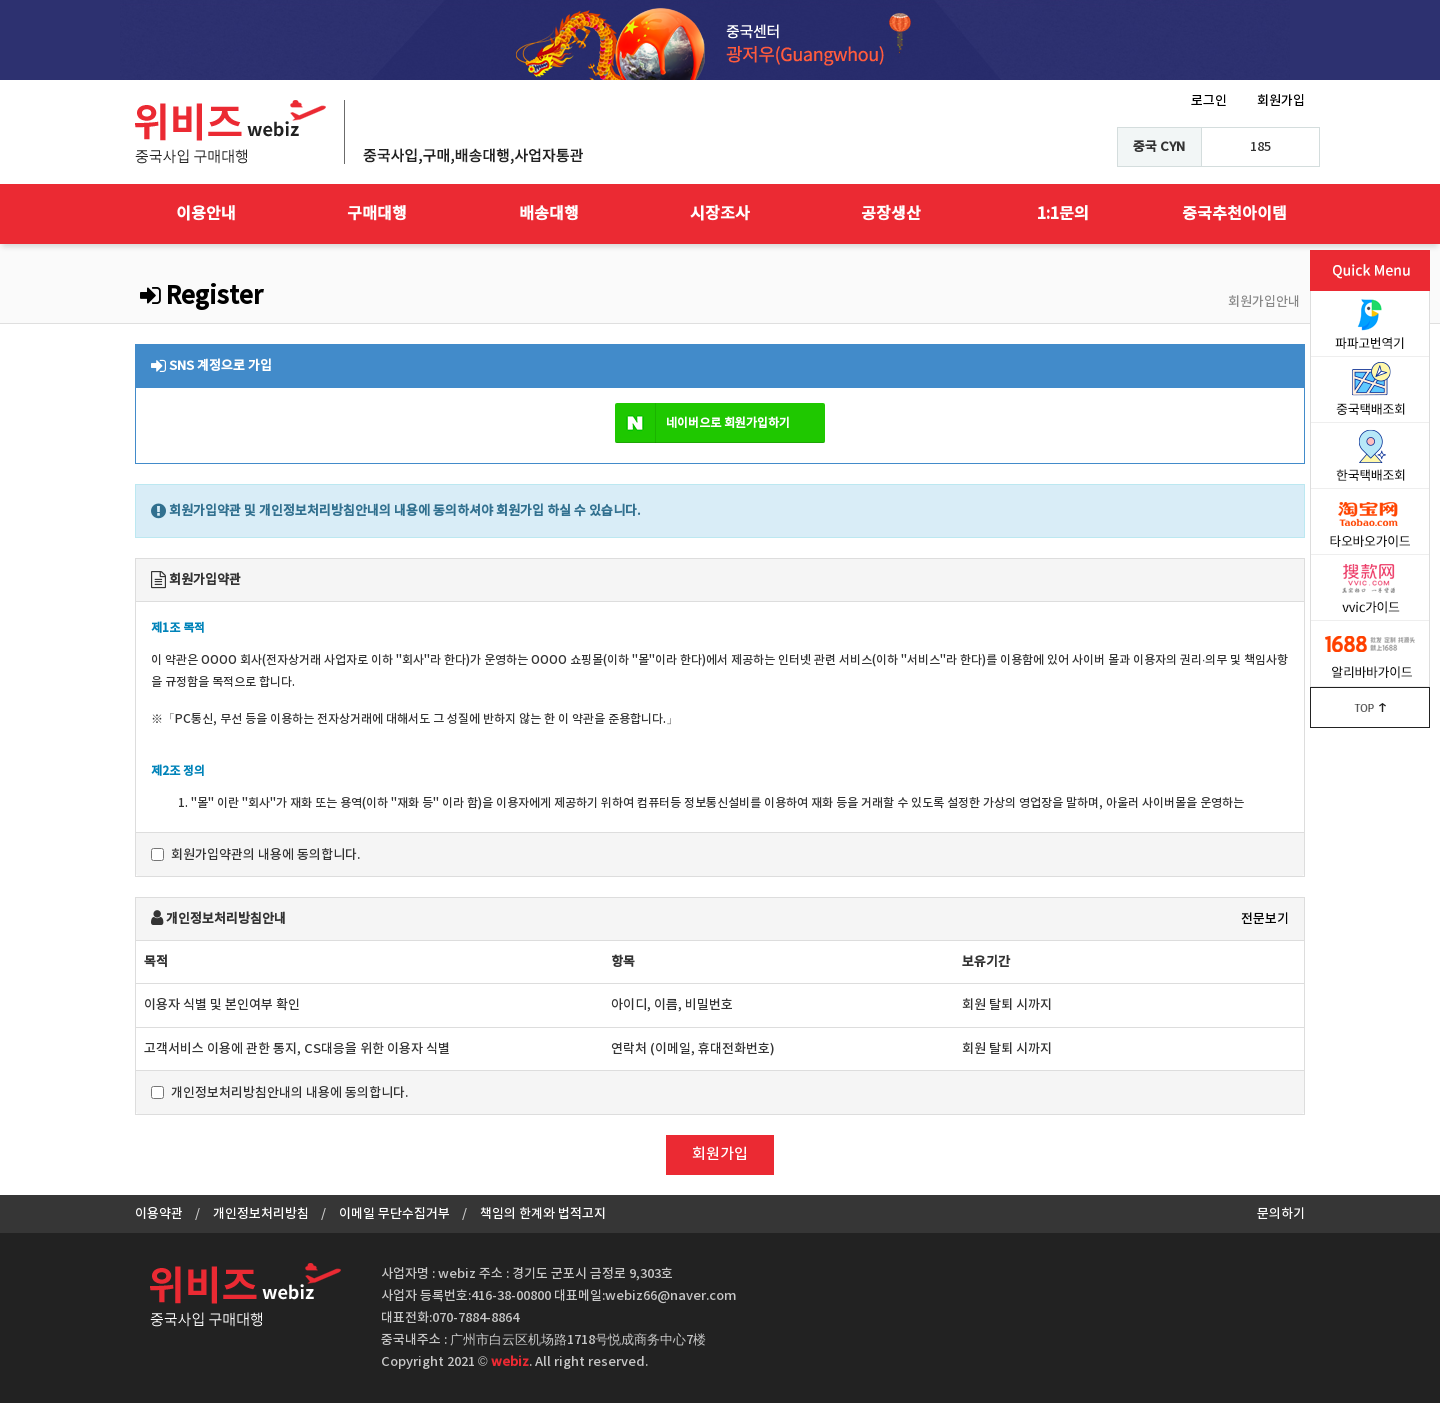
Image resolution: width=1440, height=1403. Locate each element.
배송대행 (549, 214)
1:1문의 (1063, 214)
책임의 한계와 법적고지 (543, 1214)
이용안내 (206, 214)
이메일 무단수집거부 (394, 1214)
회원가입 (1281, 101)
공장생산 (891, 214)
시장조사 (720, 214)
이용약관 (159, 1214)
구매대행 (377, 214)
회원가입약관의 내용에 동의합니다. (255, 855)
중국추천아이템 (1234, 214)
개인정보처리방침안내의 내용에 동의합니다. (279, 1093)
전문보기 (1265, 919)
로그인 (1209, 101)
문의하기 (1281, 1214)
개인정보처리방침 (261, 1214)
